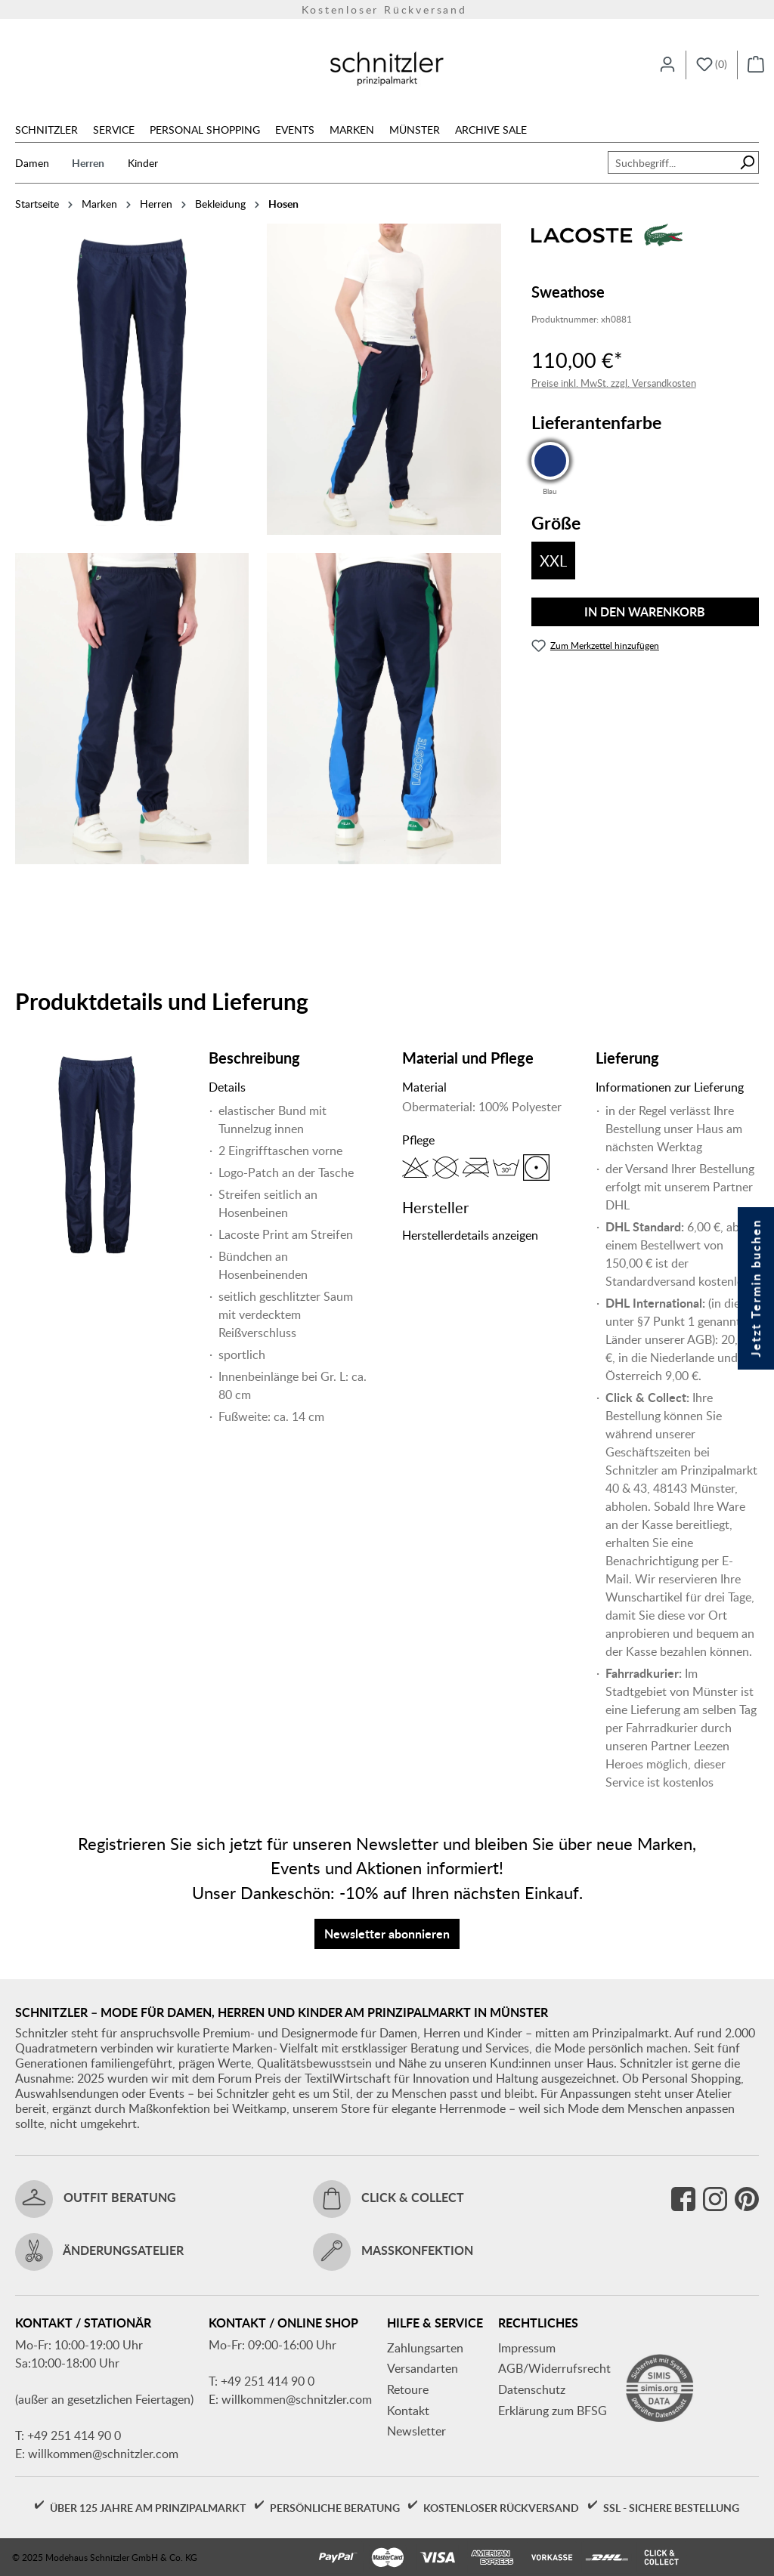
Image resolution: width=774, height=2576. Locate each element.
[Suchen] (747, 162)
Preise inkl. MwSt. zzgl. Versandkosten (613, 383)
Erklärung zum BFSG (552, 2410)
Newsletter (416, 2431)
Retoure (408, 2389)
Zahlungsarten (425, 2348)
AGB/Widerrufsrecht (554, 2368)
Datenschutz (531, 2389)
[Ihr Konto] (667, 65)
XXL (553, 560)
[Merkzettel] (711, 65)
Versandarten (422, 2368)
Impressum (527, 2348)
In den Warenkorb (644, 611)
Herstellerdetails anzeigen (470, 1235)
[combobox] (672, 162)
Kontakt (408, 2410)
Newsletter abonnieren (387, 1933)
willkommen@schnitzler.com (103, 2453)
